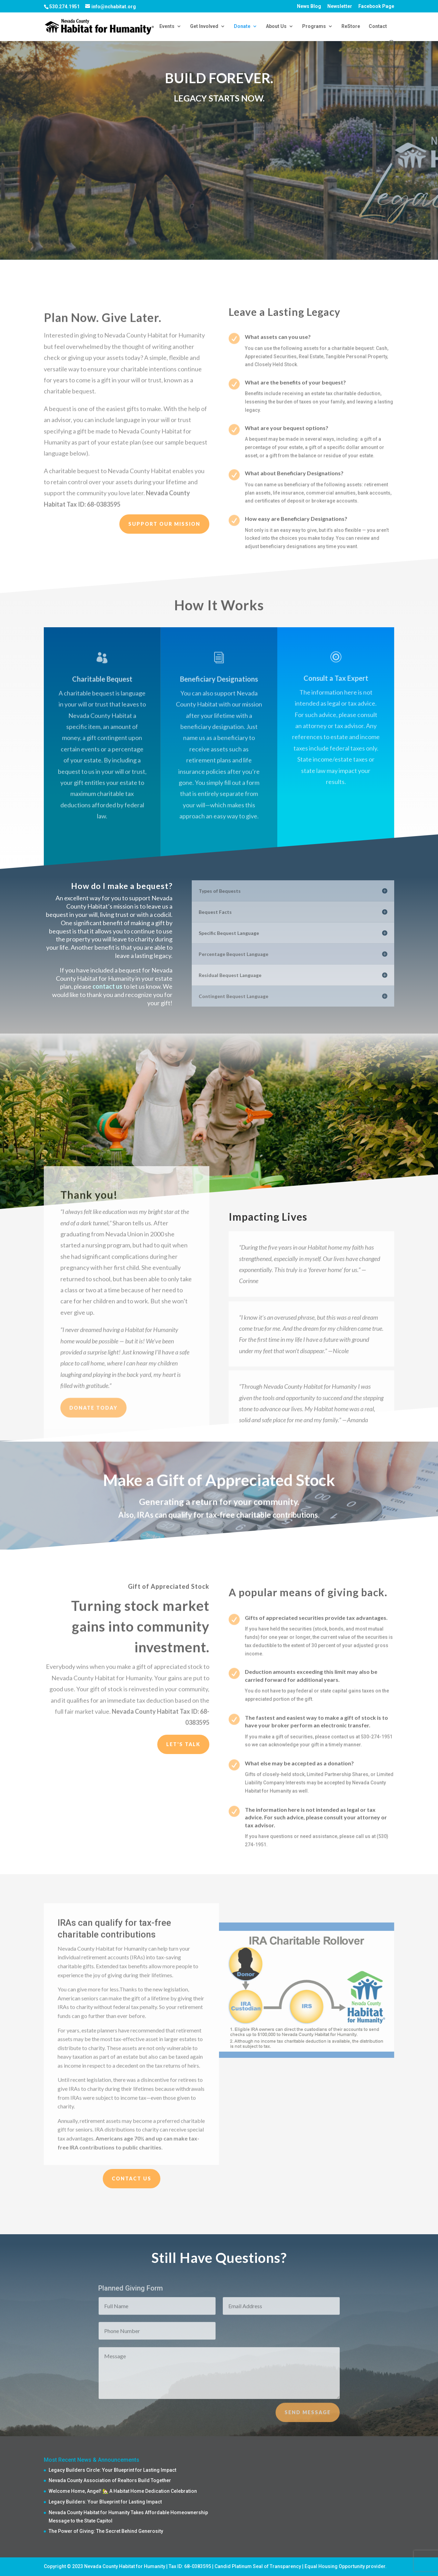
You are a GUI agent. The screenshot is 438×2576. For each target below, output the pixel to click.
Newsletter (339, 6)
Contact (378, 26)
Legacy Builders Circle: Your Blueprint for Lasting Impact (112, 2470)
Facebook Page (376, 6)
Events (167, 26)
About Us (276, 26)
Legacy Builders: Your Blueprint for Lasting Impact (105, 2502)
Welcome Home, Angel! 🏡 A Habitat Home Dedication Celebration (123, 2491)
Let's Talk (183, 1744)
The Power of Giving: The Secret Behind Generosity (106, 2531)
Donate (242, 26)
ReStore (350, 26)
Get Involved (204, 26)
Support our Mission (164, 524)
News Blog (309, 6)
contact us (107, 986)
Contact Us (131, 2178)
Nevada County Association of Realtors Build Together (110, 2480)
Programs (314, 26)
